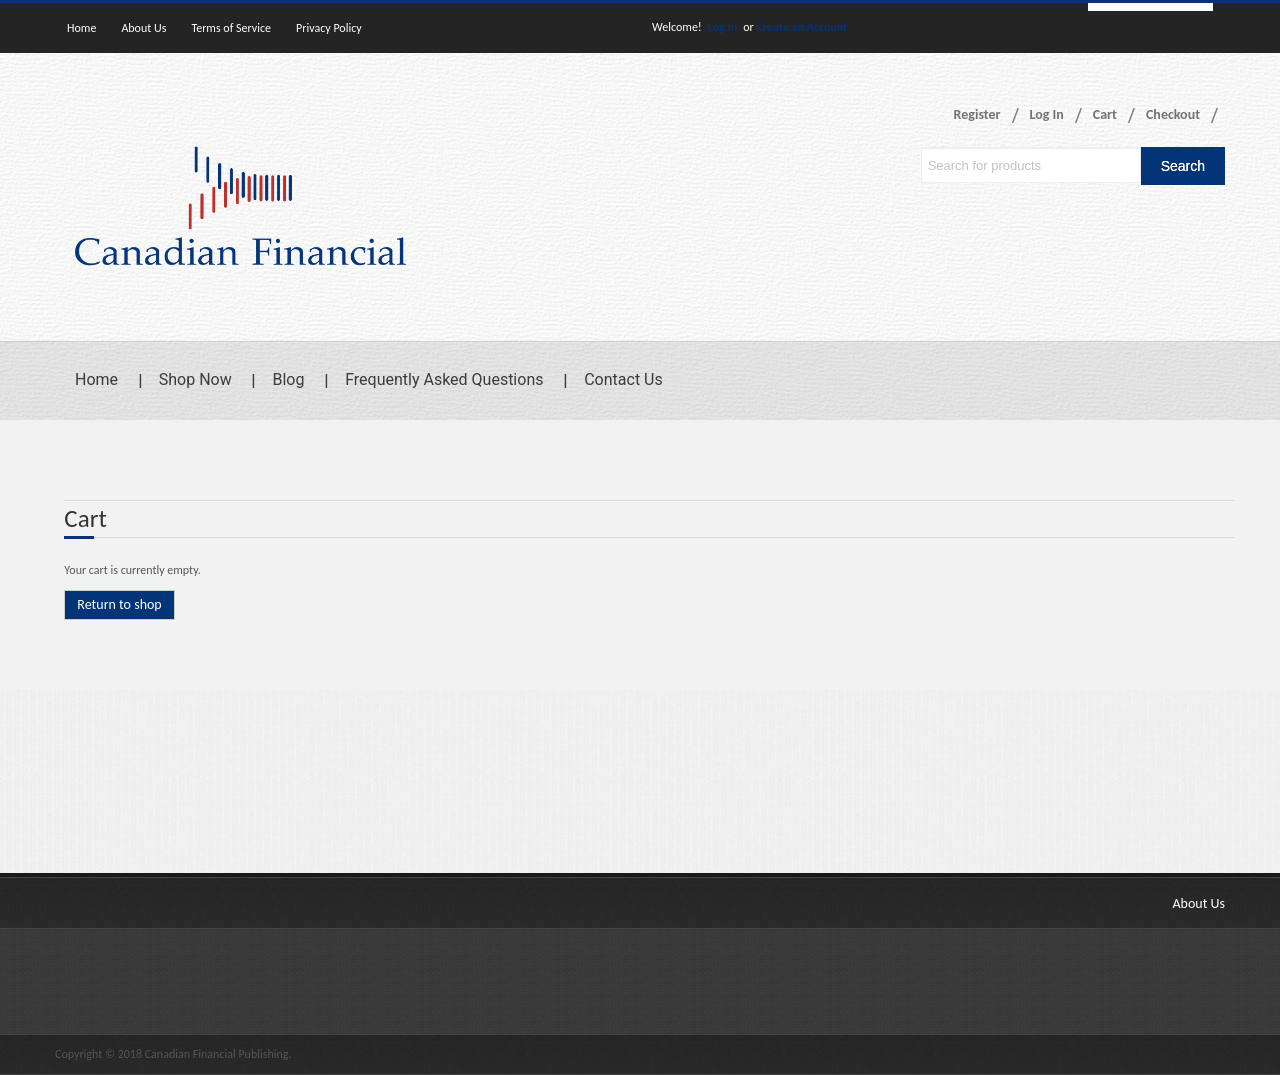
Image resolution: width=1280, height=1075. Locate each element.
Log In (722, 27)
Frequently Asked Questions (444, 379)
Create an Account (801, 27)
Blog (288, 379)
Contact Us (623, 379)
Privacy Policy (329, 28)
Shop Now (195, 379)
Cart (1105, 114)
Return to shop (119, 604)
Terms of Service (231, 28)
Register (977, 114)
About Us (143, 28)
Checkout (1173, 114)
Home (81, 28)
